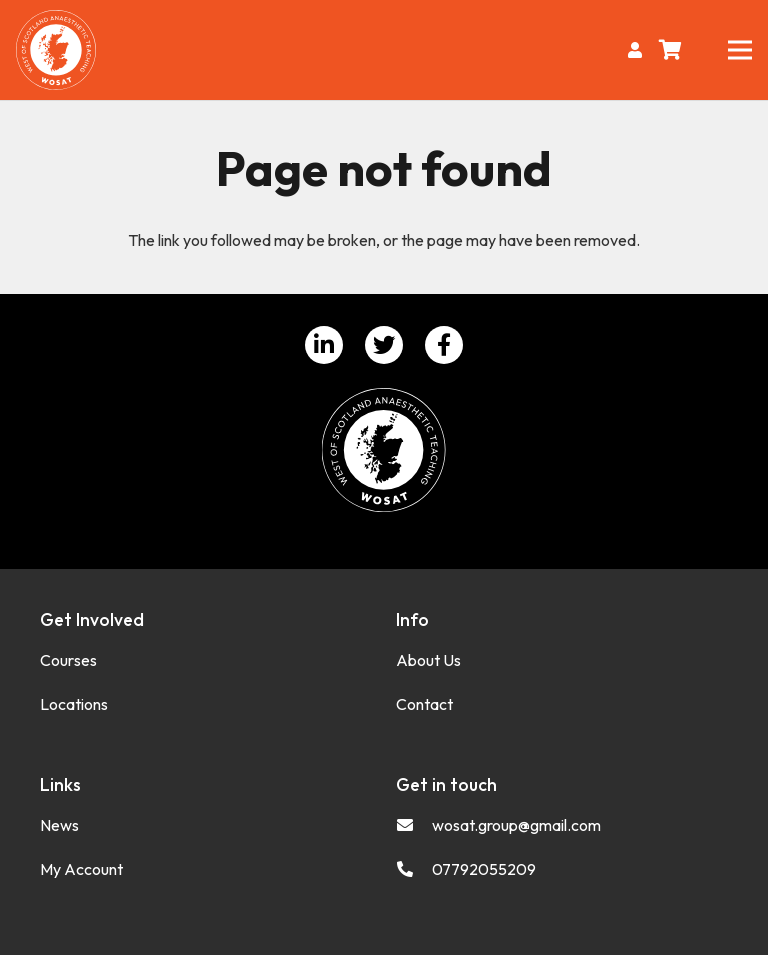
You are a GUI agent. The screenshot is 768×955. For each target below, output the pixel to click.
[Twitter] (384, 345)
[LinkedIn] (324, 345)
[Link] (56, 50)
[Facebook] (444, 345)
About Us (428, 660)
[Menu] (740, 50)
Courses (68, 660)
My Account (81, 869)
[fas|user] (638, 50)
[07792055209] (414, 869)
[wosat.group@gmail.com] (414, 825)
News (59, 825)
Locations (74, 704)
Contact (424, 704)
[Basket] (671, 50)
